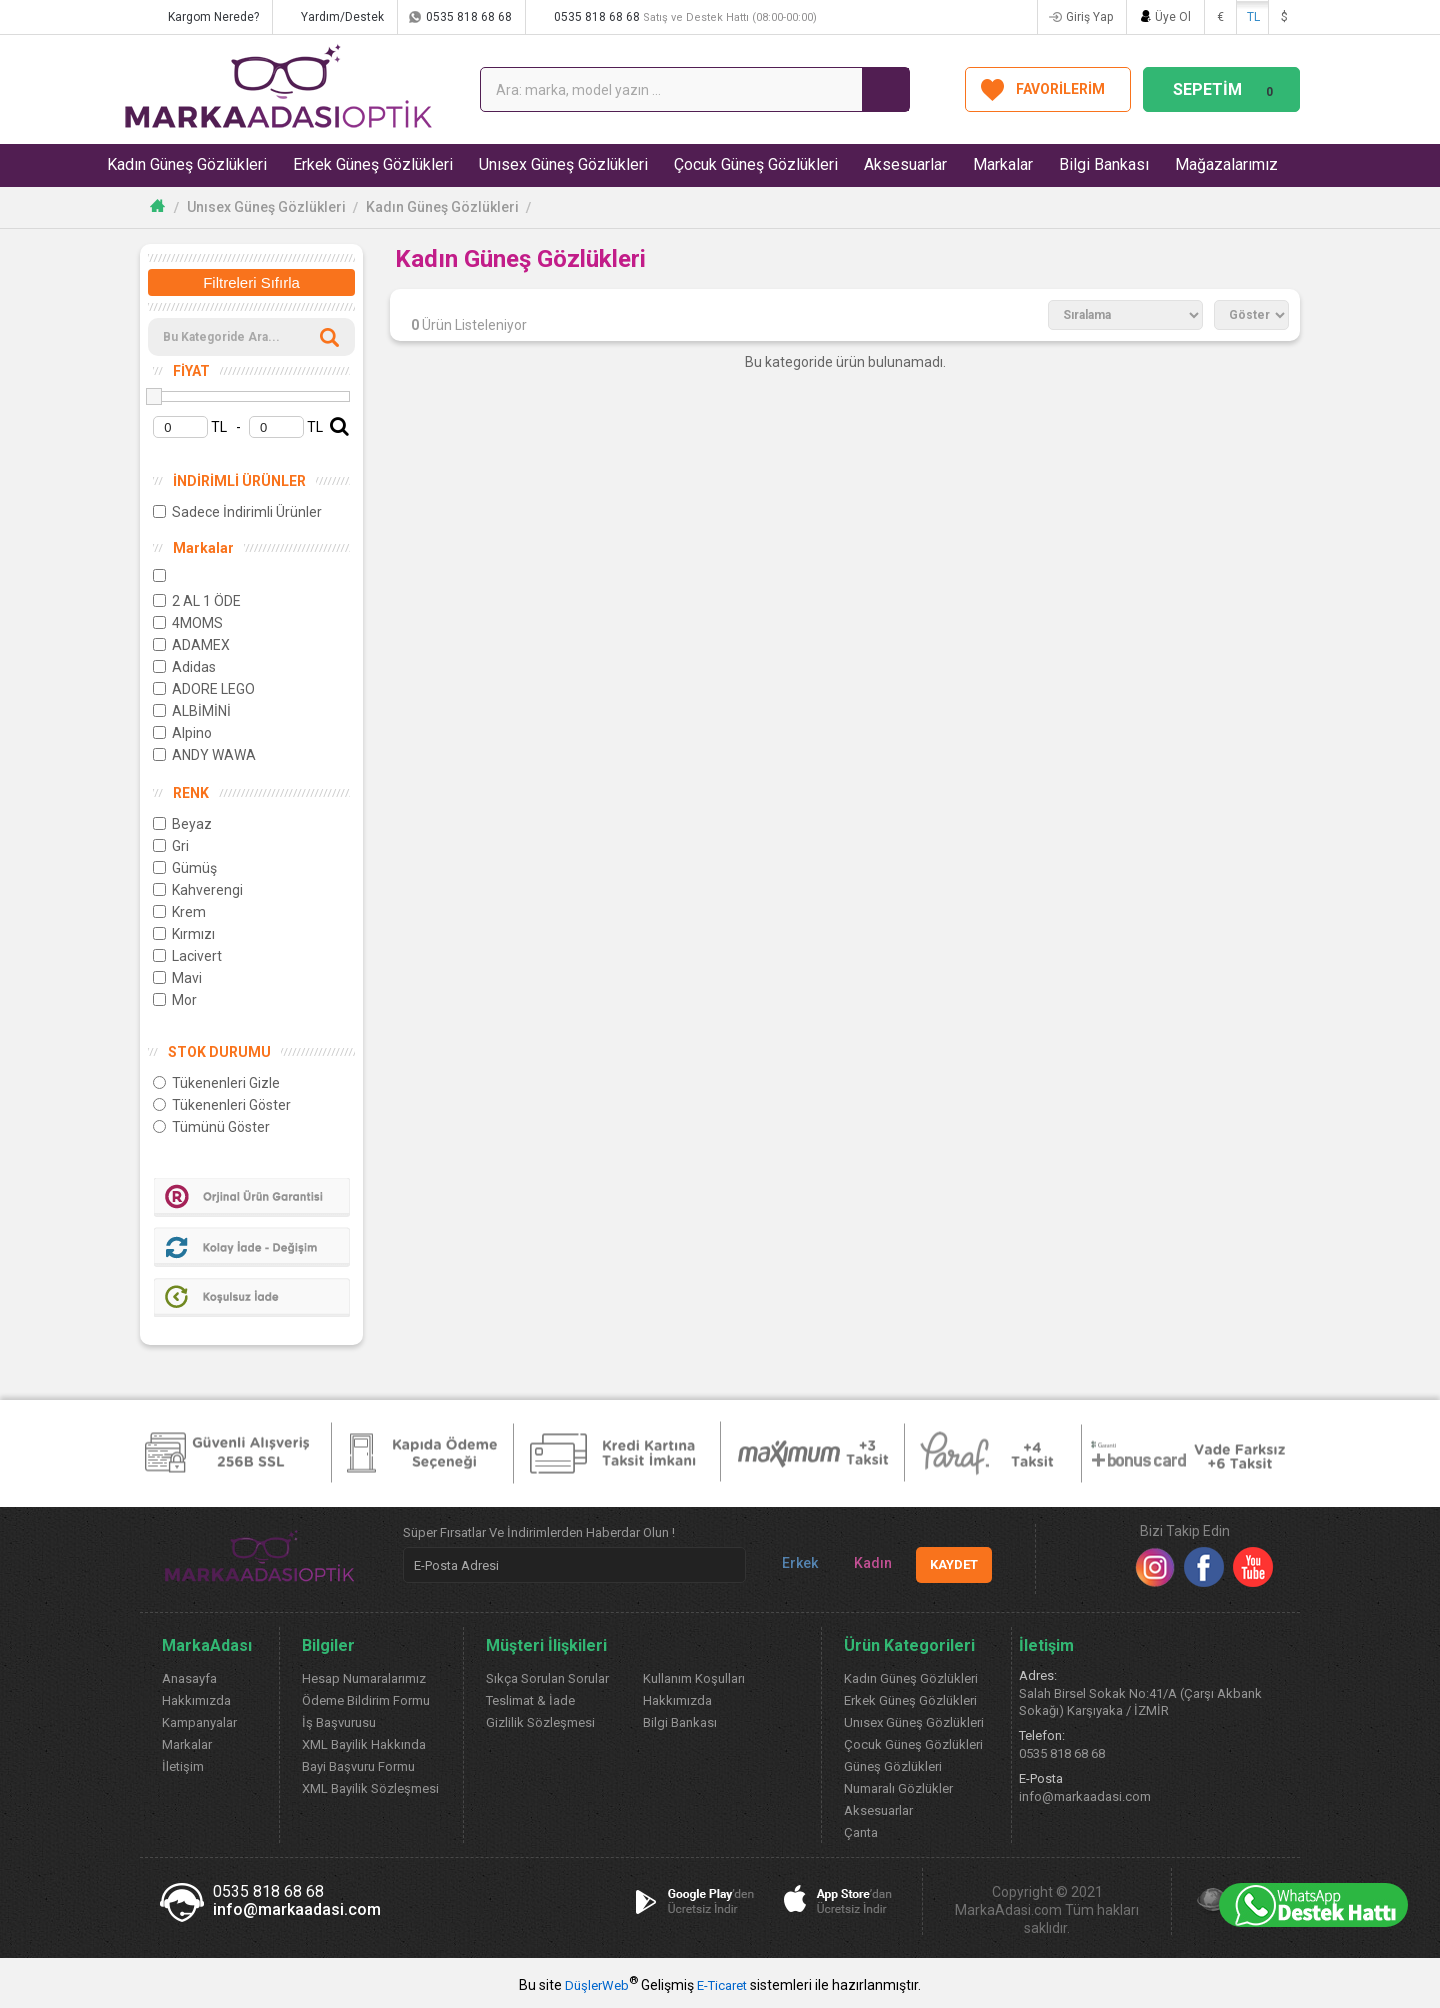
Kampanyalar (199, 1722)
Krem (179, 912)
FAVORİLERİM (1060, 89)
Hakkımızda (196, 1700)
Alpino (182, 733)
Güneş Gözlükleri (893, 1766)
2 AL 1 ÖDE (197, 601)
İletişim (183, 1766)
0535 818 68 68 (469, 17)
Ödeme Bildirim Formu (366, 1700)
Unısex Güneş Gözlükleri (563, 164)
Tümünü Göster (211, 1127)
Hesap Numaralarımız (364, 1678)
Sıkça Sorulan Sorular (547, 1678)
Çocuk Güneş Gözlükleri (756, 164)
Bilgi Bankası (1104, 164)
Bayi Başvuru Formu (358, 1766)
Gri (171, 846)
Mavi (177, 978)
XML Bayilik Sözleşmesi (370, 1788)
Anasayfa (189, 1678)
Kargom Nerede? (213, 17)
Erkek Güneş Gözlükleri (373, 164)
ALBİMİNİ (192, 711)
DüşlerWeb (597, 1985)
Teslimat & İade (530, 1700)
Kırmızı (184, 934)
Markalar (1003, 164)
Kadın (865, 1563)
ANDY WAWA (204, 755)
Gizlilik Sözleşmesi (540, 1722)
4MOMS (188, 623)
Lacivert (187, 956)
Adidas (184, 667)
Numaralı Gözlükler (898, 1788)
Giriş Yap (1089, 17)
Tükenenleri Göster (222, 1105)
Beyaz (182, 824)
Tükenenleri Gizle (216, 1083)
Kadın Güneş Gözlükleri (187, 164)
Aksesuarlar (905, 164)
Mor (175, 1000)
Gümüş (185, 868)
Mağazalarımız (1226, 164)
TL (1253, 17)
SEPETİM (1226, 89)
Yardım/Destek (342, 17)
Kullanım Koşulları (694, 1678)
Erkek (792, 1563)
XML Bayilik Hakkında (364, 1744)
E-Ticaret (722, 1985)
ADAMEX (191, 645)
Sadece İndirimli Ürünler (237, 512)
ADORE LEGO (204, 689)
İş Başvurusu (339, 1722)
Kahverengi (198, 890)
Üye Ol (1173, 17)
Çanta (861, 1832)
